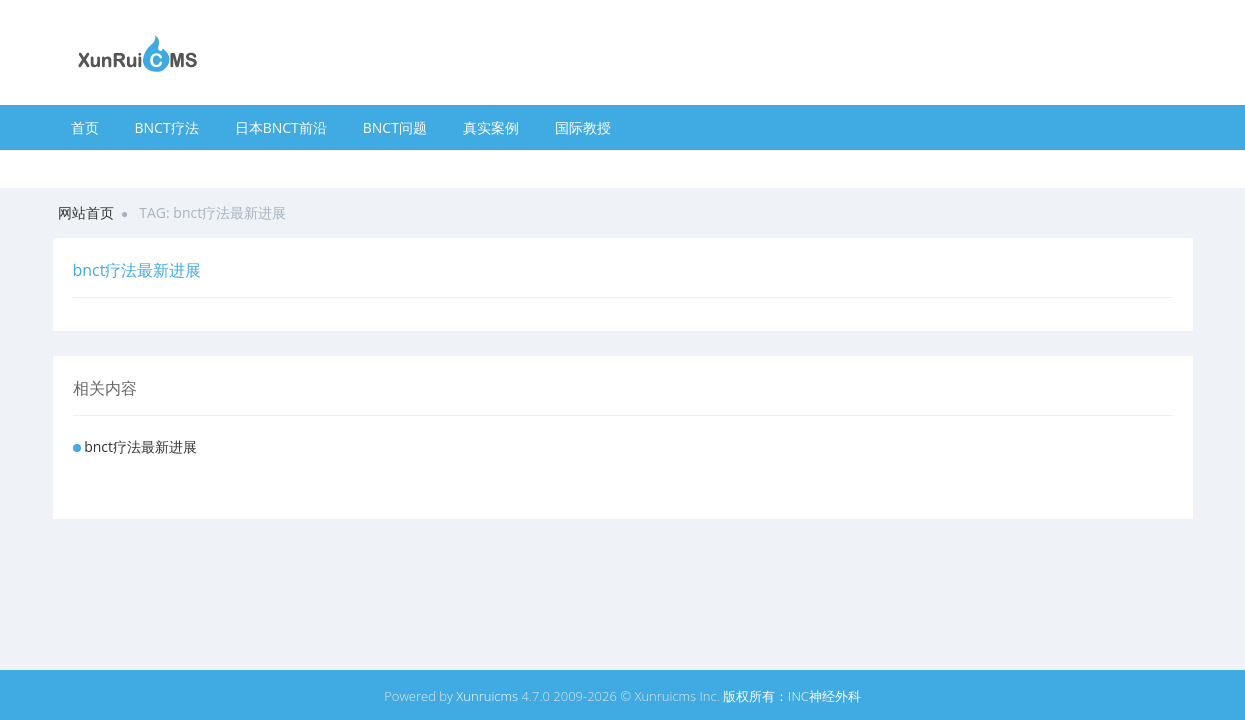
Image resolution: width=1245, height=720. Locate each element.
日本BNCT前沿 (281, 127)
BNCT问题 (395, 127)
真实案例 (491, 127)
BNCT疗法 (167, 127)
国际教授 (583, 127)
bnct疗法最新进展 (140, 446)
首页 (85, 127)
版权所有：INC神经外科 (792, 696)
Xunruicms (487, 696)
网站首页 (86, 212)
